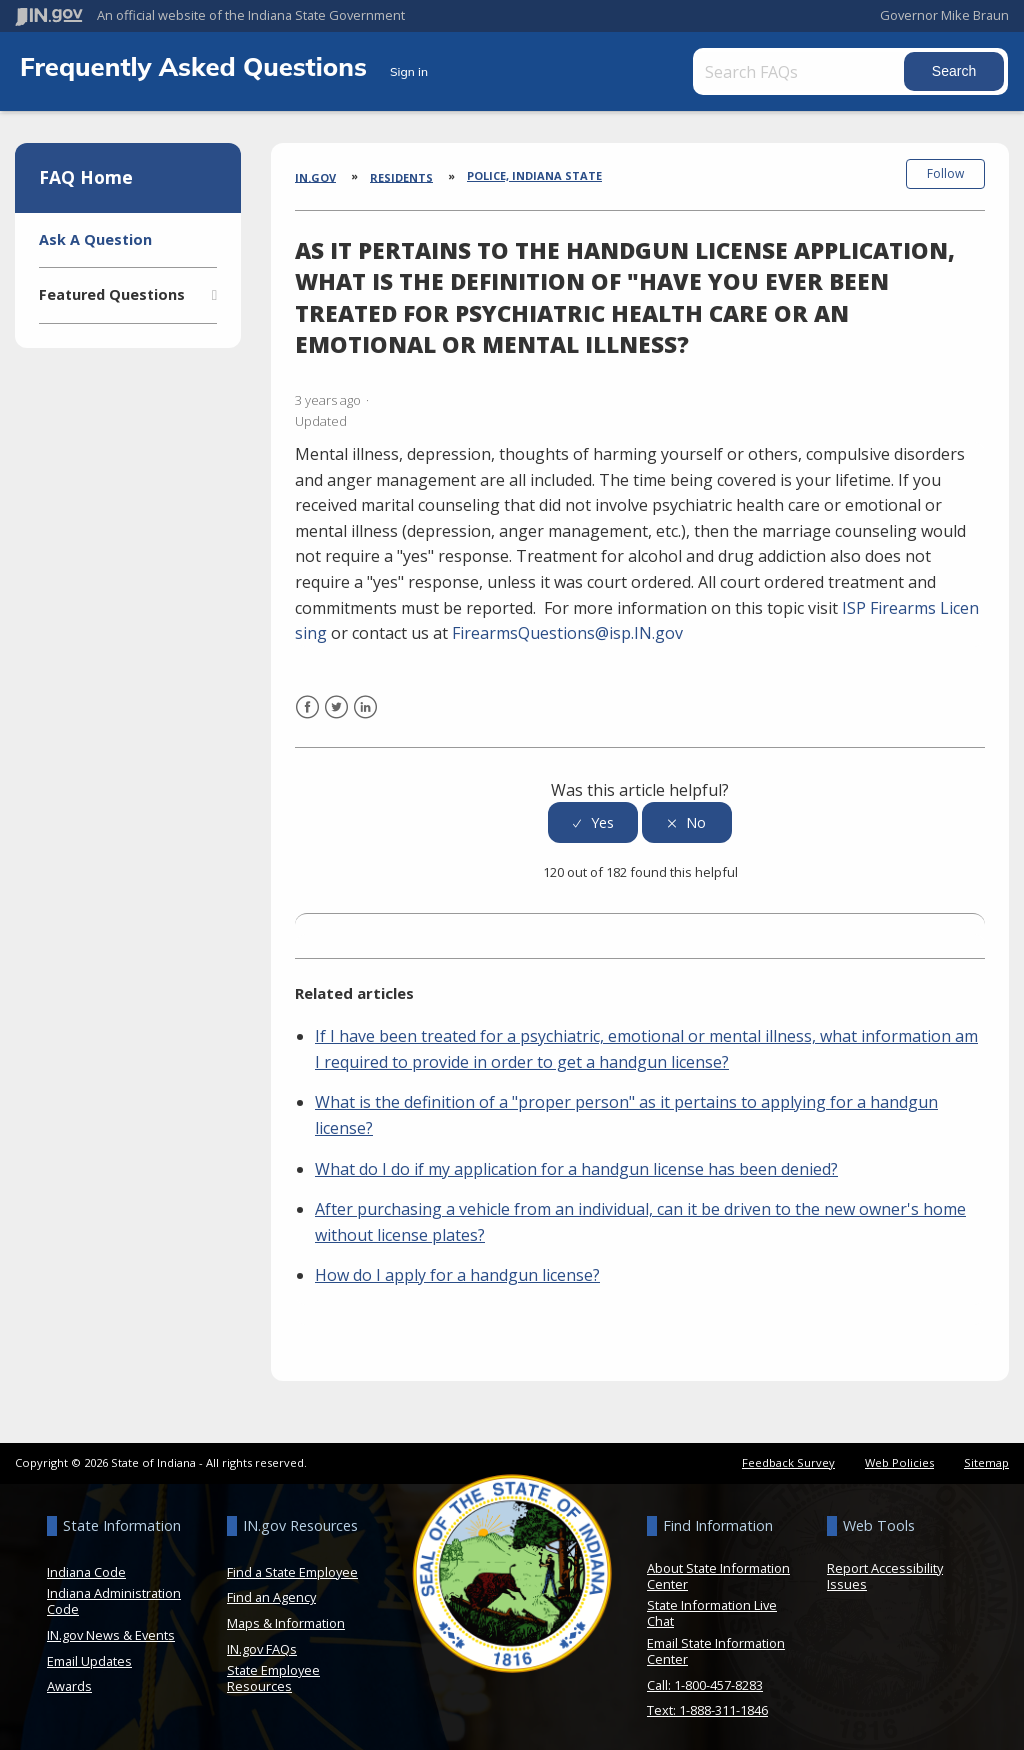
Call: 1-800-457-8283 (705, 1679)
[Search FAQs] (804, 71)
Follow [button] (945, 173)
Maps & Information (286, 1617)
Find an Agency (271, 1592)
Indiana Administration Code (114, 1596)
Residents (401, 176)
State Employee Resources (273, 1672)
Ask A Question (95, 239)
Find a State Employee (292, 1566)
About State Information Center (718, 1570)
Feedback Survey (788, 1456)
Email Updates (89, 1655)
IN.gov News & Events (111, 1629)
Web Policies (899, 1456)
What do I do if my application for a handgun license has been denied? (576, 1163)
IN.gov (315, 176)
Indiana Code (86, 1566)
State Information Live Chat (712, 1608)
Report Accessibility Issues (885, 1570)
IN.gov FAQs (262, 1643)
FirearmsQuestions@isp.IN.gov (567, 627)
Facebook (307, 713)
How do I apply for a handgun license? (457, 1269)
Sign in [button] (409, 71)
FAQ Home (86, 177)
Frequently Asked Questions (197, 66)
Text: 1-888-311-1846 (707, 1704)
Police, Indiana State (534, 175)
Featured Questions (112, 294)
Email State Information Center (716, 1645)
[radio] (593, 816)
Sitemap (986, 1456)
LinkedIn (365, 713)
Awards (69, 1680)
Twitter (336, 713)
